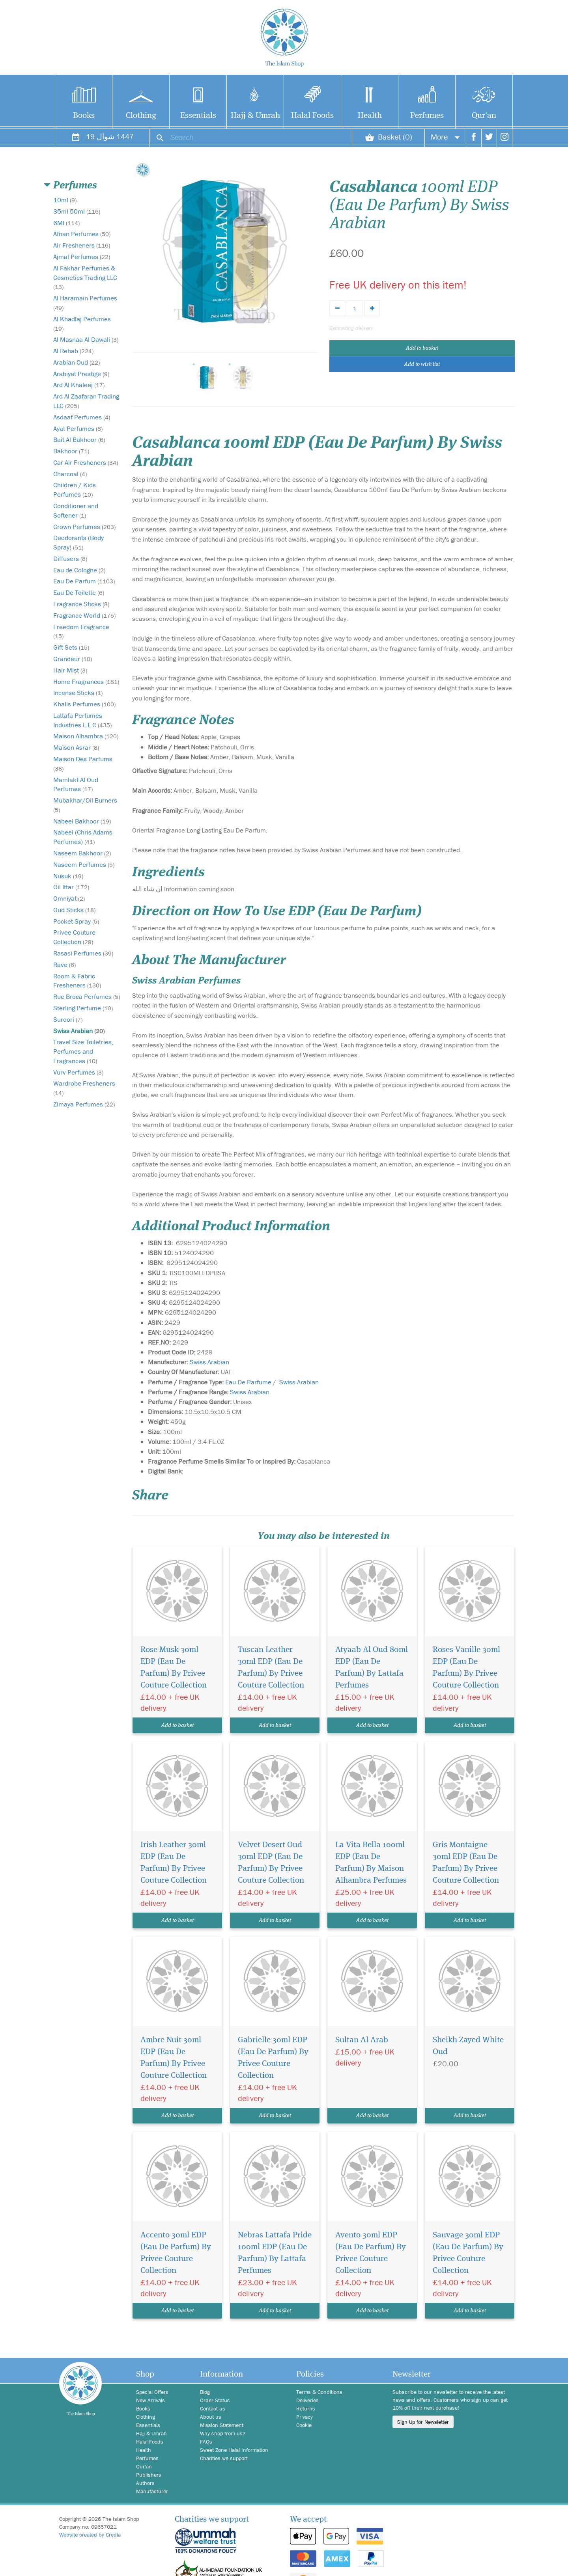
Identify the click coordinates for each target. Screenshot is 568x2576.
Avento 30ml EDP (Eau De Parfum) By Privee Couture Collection (370, 2253)
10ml (65, 200)
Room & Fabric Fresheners (77, 981)
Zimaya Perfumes (84, 1104)
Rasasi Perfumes (83, 953)
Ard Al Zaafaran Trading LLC (86, 401)
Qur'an (484, 116)
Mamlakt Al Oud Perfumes (75, 784)
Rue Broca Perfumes (86, 996)
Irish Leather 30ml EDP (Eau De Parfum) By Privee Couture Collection (173, 1863)
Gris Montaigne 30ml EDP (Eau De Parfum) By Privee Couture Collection (466, 1863)
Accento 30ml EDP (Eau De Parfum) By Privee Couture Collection (175, 2253)
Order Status (215, 2400)
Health (370, 116)
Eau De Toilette (78, 592)
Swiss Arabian (79, 1030)
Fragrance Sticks (81, 604)
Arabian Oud (76, 362)
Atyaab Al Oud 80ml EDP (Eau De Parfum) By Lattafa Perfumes (371, 1667)
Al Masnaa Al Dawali (85, 339)
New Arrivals (150, 2400)
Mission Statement (221, 2425)
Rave (64, 964)
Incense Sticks (78, 692)
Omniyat (69, 898)
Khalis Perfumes (84, 704)
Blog (205, 2391)
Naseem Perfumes (83, 864)
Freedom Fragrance (81, 631)
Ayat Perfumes (78, 428)
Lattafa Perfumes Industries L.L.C (82, 720)
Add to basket (422, 348)
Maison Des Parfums (82, 763)
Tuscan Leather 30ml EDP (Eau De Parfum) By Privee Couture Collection (271, 1667)
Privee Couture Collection (74, 937)
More (445, 137)
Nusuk (68, 876)
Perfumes (427, 116)
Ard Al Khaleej (79, 384)
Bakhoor (71, 451)
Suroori (67, 1019)
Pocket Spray (76, 921)
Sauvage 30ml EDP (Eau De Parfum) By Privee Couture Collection (468, 2253)
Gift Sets (71, 647)
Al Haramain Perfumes (85, 302)
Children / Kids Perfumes (74, 490)
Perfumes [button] (75, 186)
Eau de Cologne (79, 570)
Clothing (141, 116)
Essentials (198, 116)
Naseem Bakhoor (82, 853)
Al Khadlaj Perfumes (82, 323)
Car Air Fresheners (85, 462)
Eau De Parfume (248, 1382)
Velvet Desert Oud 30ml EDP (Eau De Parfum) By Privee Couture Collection (271, 1863)
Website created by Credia (90, 2534)
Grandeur (72, 658)
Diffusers (70, 558)
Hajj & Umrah (255, 116)
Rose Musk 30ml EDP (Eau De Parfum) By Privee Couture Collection (173, 1667)
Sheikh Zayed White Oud (468, 2046)
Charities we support (224, 2458)
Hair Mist (70, 670)
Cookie (304, 2425)
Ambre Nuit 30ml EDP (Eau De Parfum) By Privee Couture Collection (173, 2058)
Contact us (212, 2408)
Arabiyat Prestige (81, 373)
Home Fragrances (86, 681)
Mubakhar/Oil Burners (85, 805)
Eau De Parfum (84, 581)
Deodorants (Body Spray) (78, 542)
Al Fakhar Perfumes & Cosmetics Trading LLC (85, 277)
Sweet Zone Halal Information (234, 2449)
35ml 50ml (76, 211)
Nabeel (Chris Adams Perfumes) (82, 837)
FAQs (206, 2441)
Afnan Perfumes (81, 233)
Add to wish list (422, 364)
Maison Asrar (76, 747)
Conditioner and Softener (75, 510)
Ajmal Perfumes (81, 256)
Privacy (304, 2416)
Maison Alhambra (85, 736)
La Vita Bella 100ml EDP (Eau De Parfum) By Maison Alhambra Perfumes (371, 1863)
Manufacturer (152, 2491)
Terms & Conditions (319, 2391)
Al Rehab (73, 350)
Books (84, 116)
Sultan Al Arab (361, 2040)
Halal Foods (312, 116)
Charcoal (70, 473)
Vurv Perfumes (78, 1072)
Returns (305, 2408)
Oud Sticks (74, 909)
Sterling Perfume (83, 1008)
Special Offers (152, 2391)
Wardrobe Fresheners (84, 1088)
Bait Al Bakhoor (79, 439)
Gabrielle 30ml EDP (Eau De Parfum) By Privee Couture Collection (273, 2058)
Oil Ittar (71, 887)
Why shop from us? (222, 2433)
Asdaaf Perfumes (81, 417)
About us (210, 2416)
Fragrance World (84, 615)
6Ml (66, 222)
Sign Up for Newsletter (423, 2421)
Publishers (148, 2474)
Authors (145, 2483)
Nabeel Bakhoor (82, 821)
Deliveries (307, 2400)
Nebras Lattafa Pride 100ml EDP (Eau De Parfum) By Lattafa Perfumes (275, 2253)
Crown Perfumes (84, 526)
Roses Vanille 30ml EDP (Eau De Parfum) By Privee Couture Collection (466, 1667)
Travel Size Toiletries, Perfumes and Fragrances (83, 1051)
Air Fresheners (81, 245)
